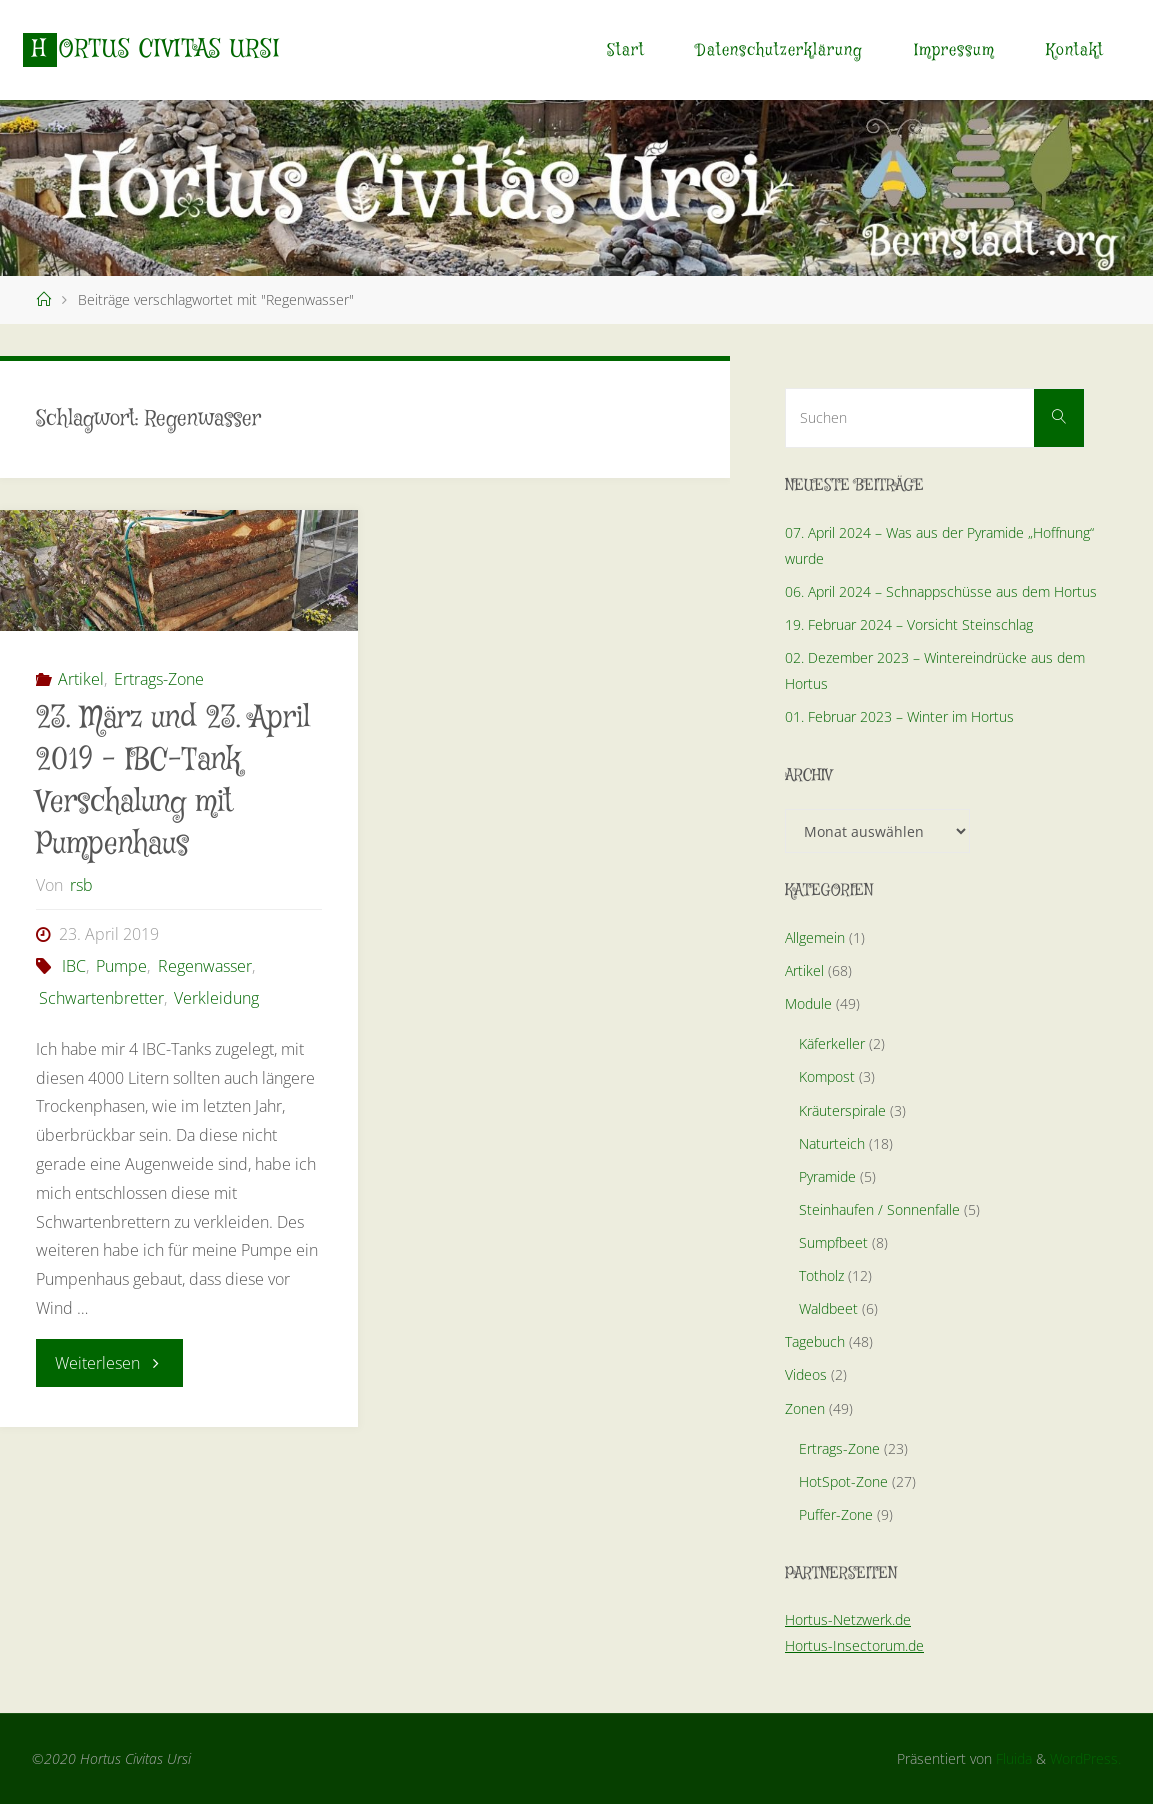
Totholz (821, 1275)
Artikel (81, 679)
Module (808, 1003)
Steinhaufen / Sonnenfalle (879, 1209)
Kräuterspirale (842, 1110)
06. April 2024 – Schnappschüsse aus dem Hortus (941, 591)
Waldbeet (828, 1308)
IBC (74, 966)
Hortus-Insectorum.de (854, 1645)
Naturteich (832, 1143)
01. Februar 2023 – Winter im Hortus (899, 716)
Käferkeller (832, 1043)
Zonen (805, 1408)
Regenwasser (205, 966)
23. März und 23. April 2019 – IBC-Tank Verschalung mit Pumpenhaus (173, 781)
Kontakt (1075, 50)
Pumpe (121, 966)
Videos (806, 1374)
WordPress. (1085, 1758)
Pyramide (827, 1176)
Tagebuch (815, 1341)
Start (626, 50)
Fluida (1012, 1758)
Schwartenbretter (101, 998)
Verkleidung (216, 998)
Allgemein (815, 937)
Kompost (827, 1076)
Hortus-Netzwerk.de (848, 1619)
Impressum (954, 50)
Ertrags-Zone (159, 679)
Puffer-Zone (836, 1514)
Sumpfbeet (833, 1242)
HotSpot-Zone (843, 1481)
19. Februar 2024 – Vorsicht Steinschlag (909, 624)
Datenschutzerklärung (779, 50)
